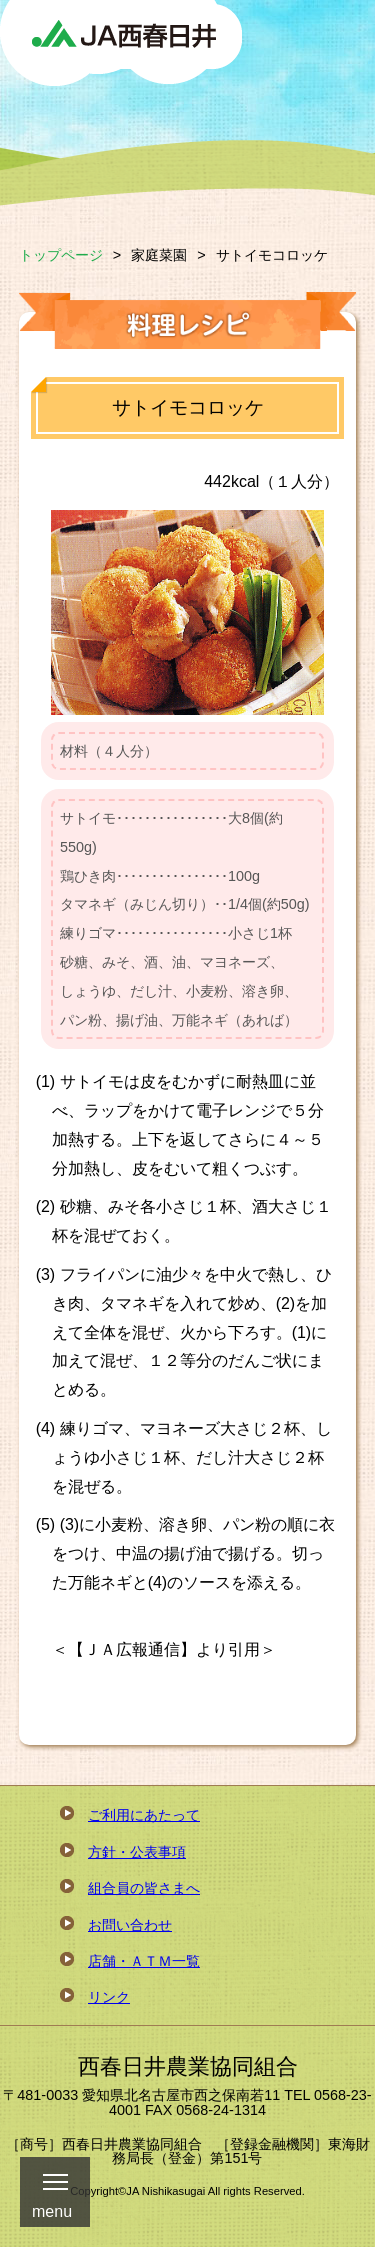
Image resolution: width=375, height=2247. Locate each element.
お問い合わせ (130, 1925)
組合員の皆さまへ (144, 1888)
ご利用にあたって (144, 1815)
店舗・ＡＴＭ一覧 (144, 1961)
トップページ (61, 255)
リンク (109, 1997)
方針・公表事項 (137, 1852)
